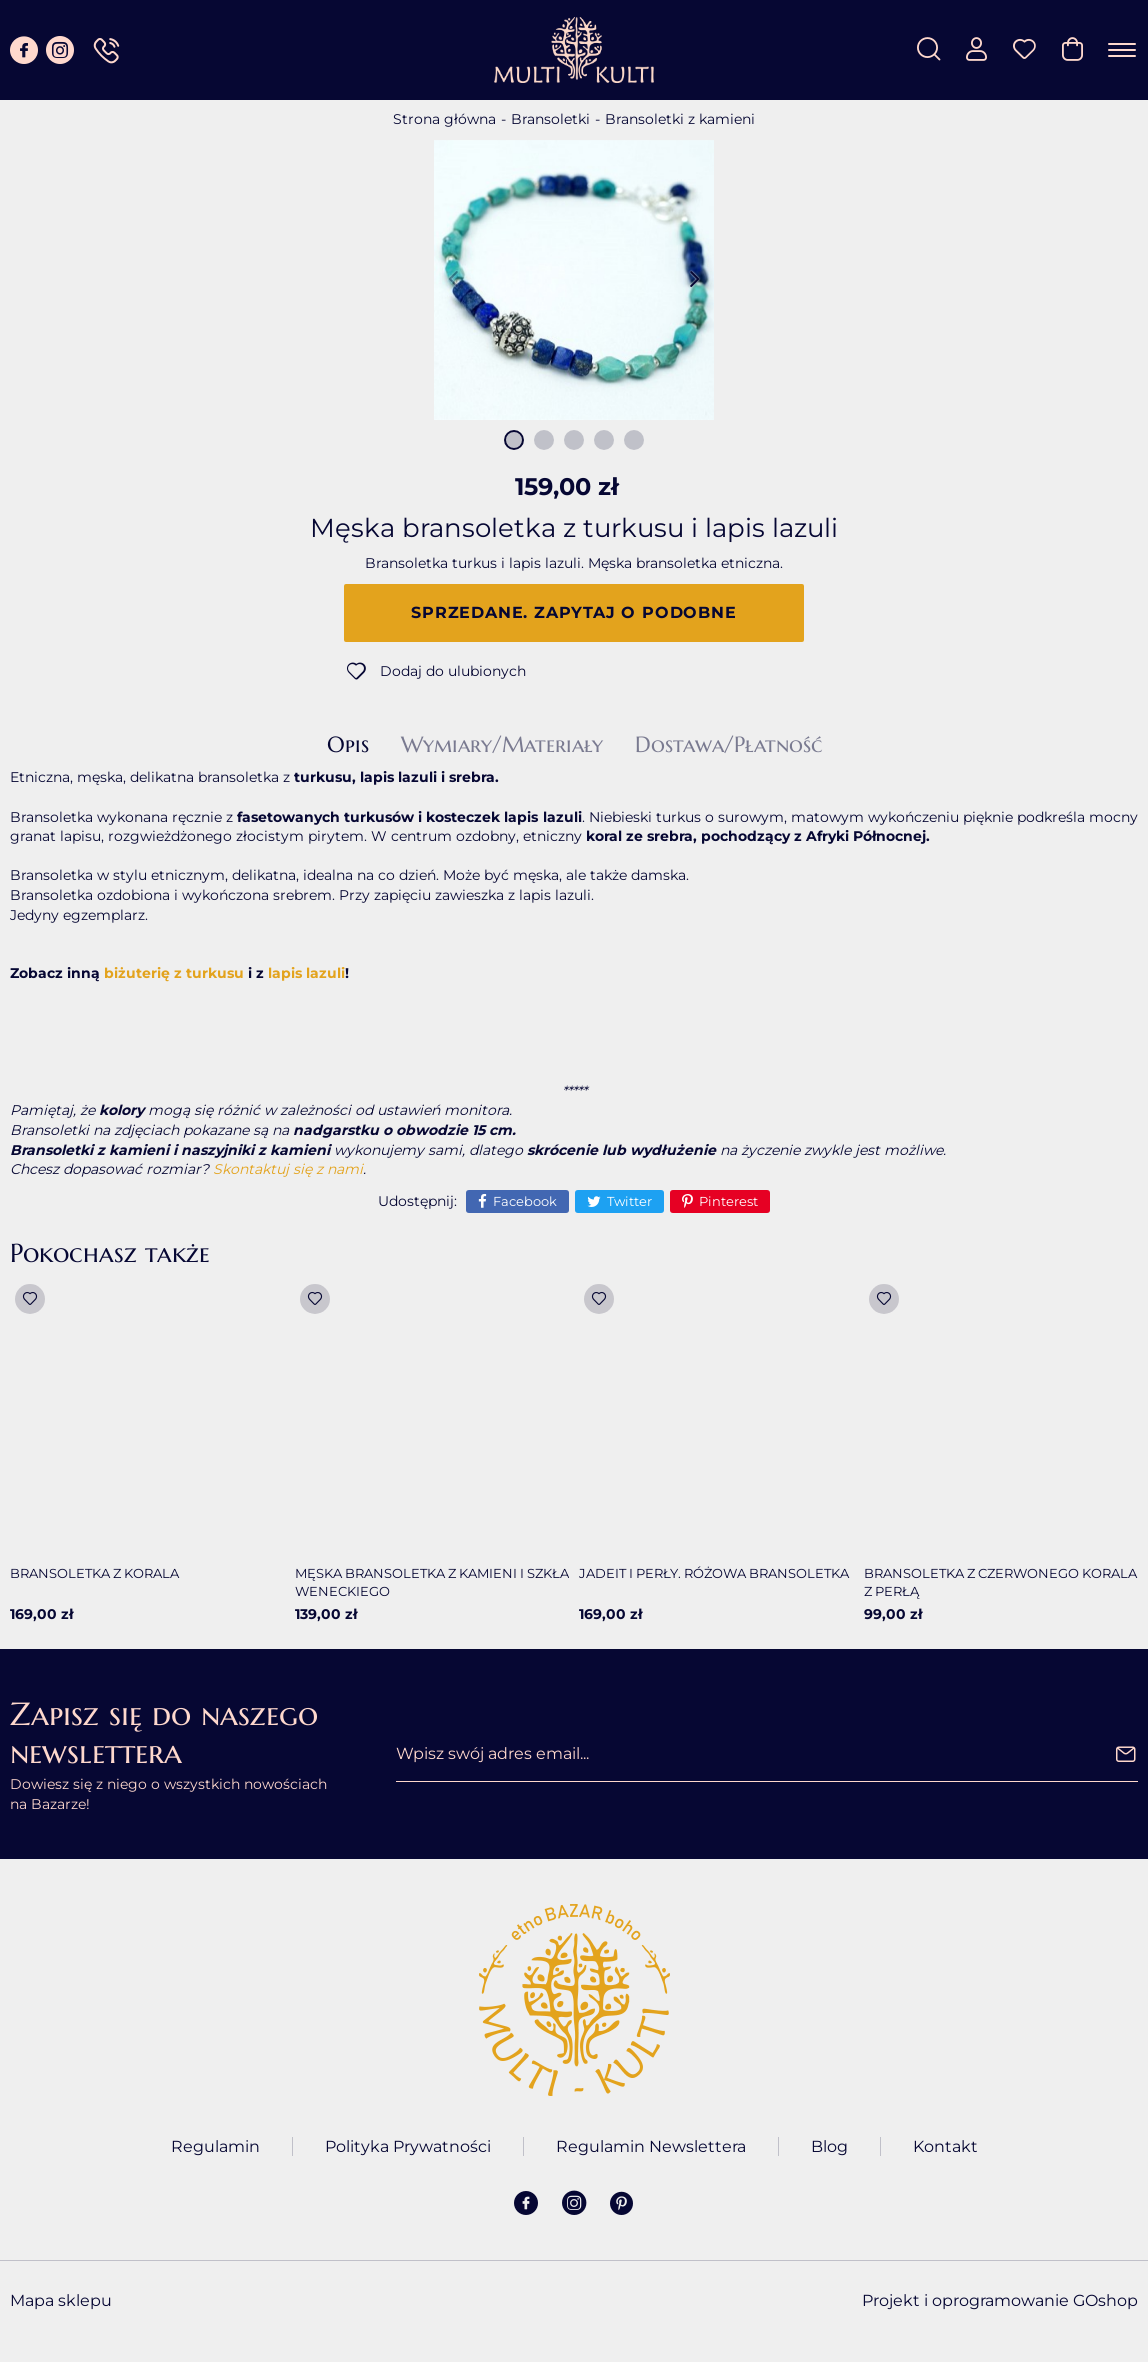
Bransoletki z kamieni (680, 119)
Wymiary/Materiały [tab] (502, 745)
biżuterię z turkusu (174, 973)
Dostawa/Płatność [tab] (728, 745)
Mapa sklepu (61, 2300)
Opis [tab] (348, 745)
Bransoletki (550, 119)
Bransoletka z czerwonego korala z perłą (1000, 1582)
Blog (829, 2146)
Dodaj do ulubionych (453, 671)
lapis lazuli (306, 973)
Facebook (525, 1201)
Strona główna (444, 119)
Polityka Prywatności (408, 2146)
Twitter (629, 1201)
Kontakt (945, 2146)
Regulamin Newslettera (651, 2146)
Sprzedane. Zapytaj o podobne (573, 612)
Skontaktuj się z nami (288, 1169)
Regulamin (215, 2146)
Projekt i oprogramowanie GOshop (1000, 2300)
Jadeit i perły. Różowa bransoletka (714, 1573)
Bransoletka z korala (94, 1573)
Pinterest (728, 1201)
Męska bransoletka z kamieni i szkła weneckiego (432, 1582)
